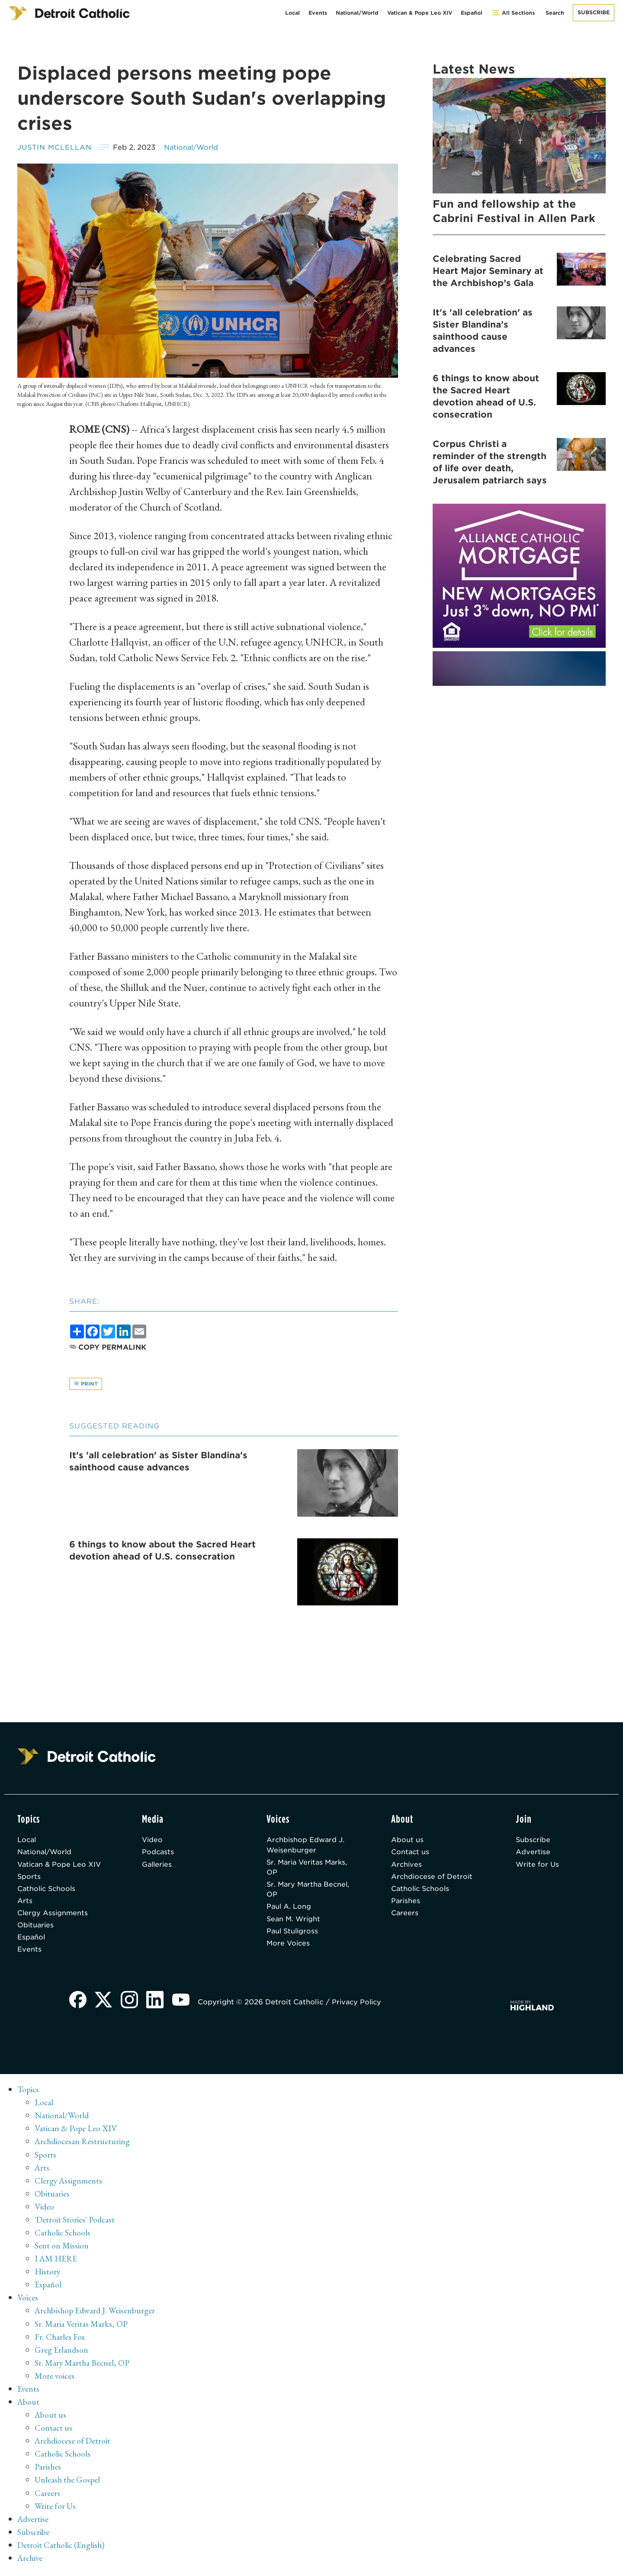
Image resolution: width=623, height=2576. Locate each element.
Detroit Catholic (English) (61, 2547)
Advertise (533, 1853)
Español (471, 13)
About (28, 2405)
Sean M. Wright (294, 1922)
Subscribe (594, 12)
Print (86, 1384)
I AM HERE (57, 2262)
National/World (357, 13)
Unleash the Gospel (68, 2483)
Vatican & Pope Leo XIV (419, 13)
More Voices (289, 1947)
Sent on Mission (62, 2249)
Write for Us (538, 1866)
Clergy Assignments (53, 1916)
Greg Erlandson (62, 2353)
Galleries (157, 1866)
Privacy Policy (359, 2007)
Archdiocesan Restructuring (84, 2145)
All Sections (513, 12)
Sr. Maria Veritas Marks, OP (309, 1868)
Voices (28, 2301)
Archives (407, 1866)
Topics (28, 2093)
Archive (31, 2560)
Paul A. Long (289, 1909)
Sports (29, 1878)
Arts (24, 1903)
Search (555, 13)
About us (407, 1840)
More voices (55, 2379)
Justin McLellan (55, 147)
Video (153, 1840)
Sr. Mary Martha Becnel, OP (310, 1891)
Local (292, 13)
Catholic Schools (47, 1891)
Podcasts (158, 1853)
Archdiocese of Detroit (432, 1878)
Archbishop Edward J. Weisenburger (306, 1845)
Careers (405, 1916)
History (48, 2275)
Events (317, 13)
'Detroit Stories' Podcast (75, 2223)
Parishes (406, 1903)
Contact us (410, 1853)
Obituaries (36, 1928)
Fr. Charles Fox (60, 2340)
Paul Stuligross (293, 1934)
